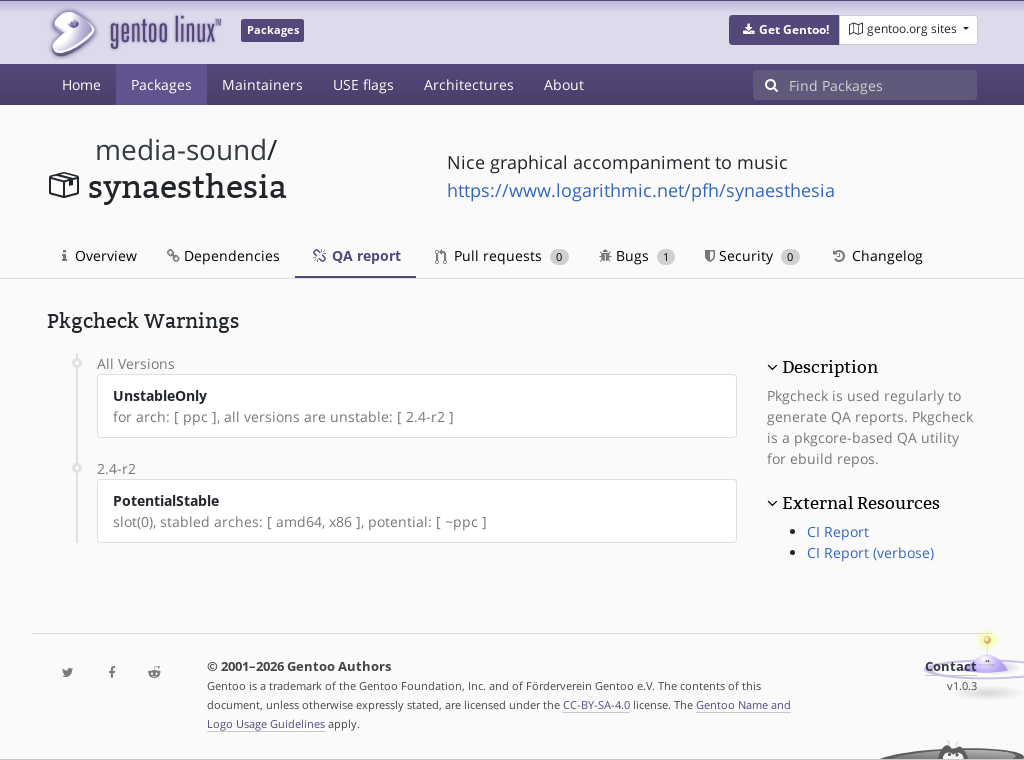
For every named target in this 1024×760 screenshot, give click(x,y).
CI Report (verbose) (870, 552)
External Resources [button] (861, 503)
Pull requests (502, 255)
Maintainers (262, 84)
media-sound (181, 149)
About (564, 84)
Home (81, 84)
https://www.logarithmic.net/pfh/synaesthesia (641, 190)
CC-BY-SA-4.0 (596, 704)
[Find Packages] (883, 85)
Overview (99, 255)
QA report (355, 255)
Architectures (469, 84)
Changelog (876, 255)
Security (752, 255)
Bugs (637, 255)
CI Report (838, 531)
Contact (951, 666)
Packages (161, 84)
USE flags (363, 84)
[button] (784, 30)
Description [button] (830, 367)
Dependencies (223, 255)
